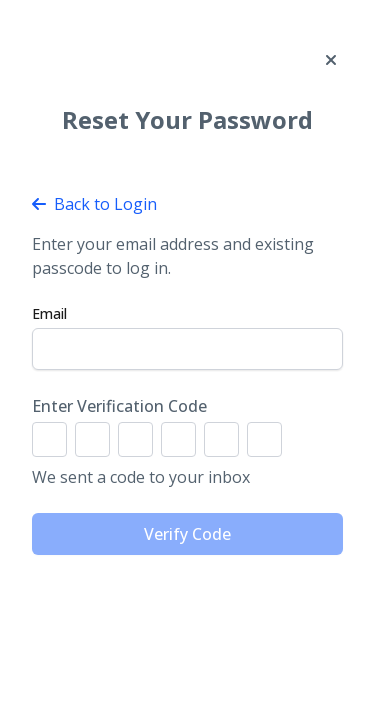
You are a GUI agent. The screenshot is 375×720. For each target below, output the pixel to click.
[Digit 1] (49, 439)
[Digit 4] (178, 439)
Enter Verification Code (119, 406)
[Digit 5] (221, 439)
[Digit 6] (264, 439)
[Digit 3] (135, 439)
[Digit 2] (92, 439)
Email (49, 313)
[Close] (331, 60)
